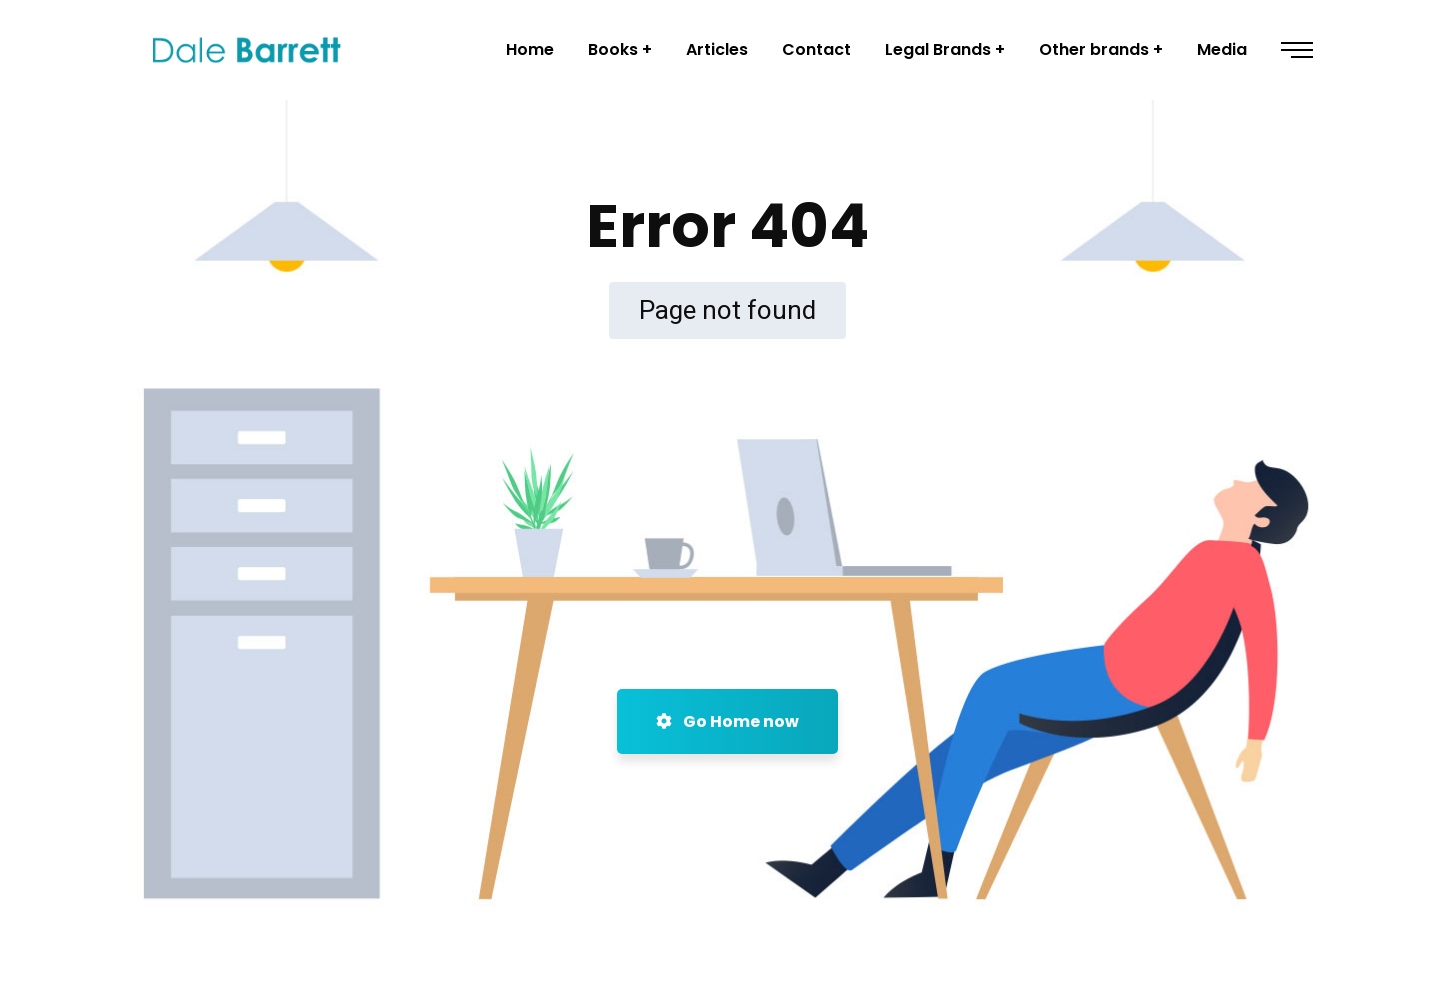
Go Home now (727, 721)
